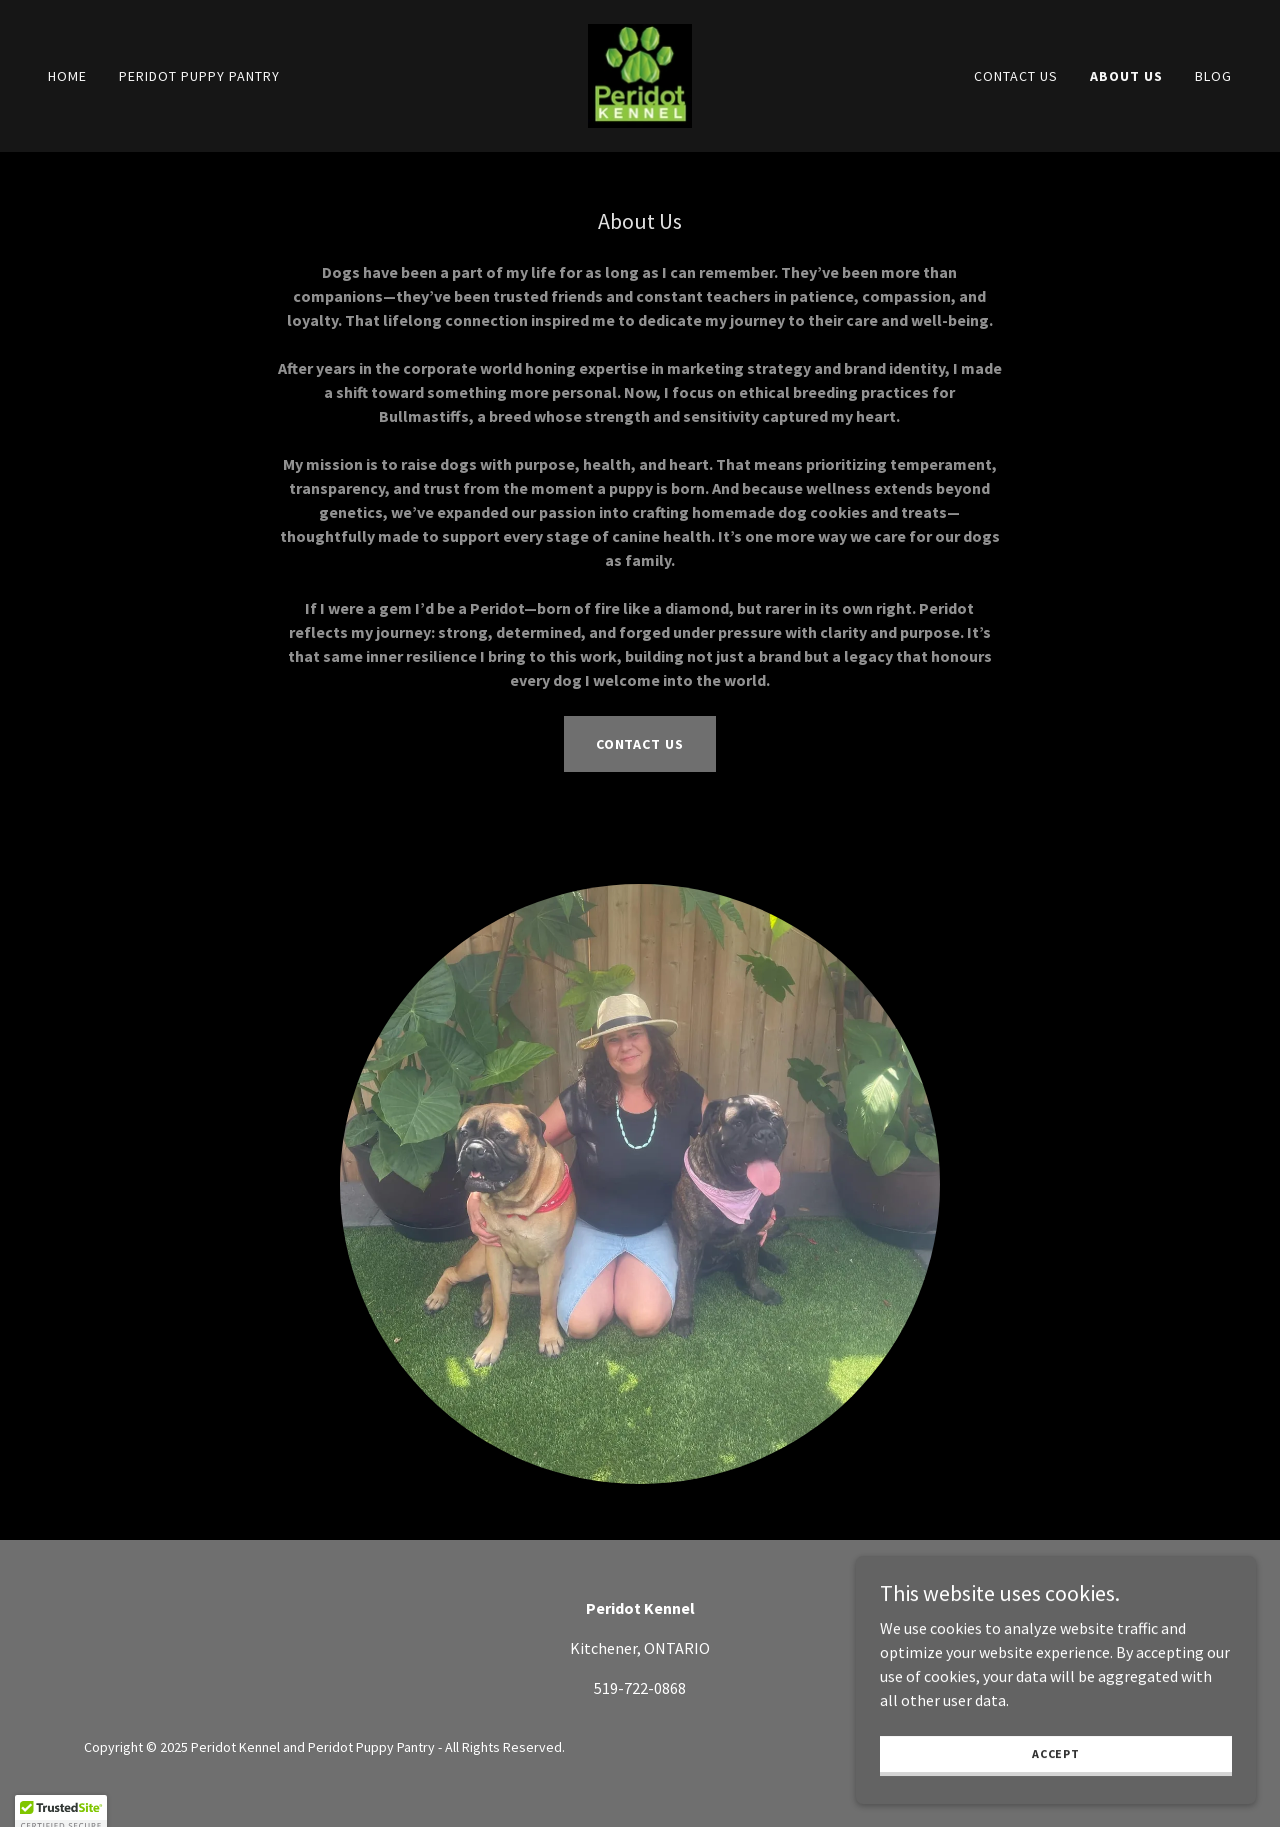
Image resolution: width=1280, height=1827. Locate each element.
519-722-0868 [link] (640, 1688)
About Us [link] (1126, 76)
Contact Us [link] (1016, 76)
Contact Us (640, 744)
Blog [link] (1213, 76)
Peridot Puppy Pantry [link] (199, 76)
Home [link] (67, 76)
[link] (640, 74)
